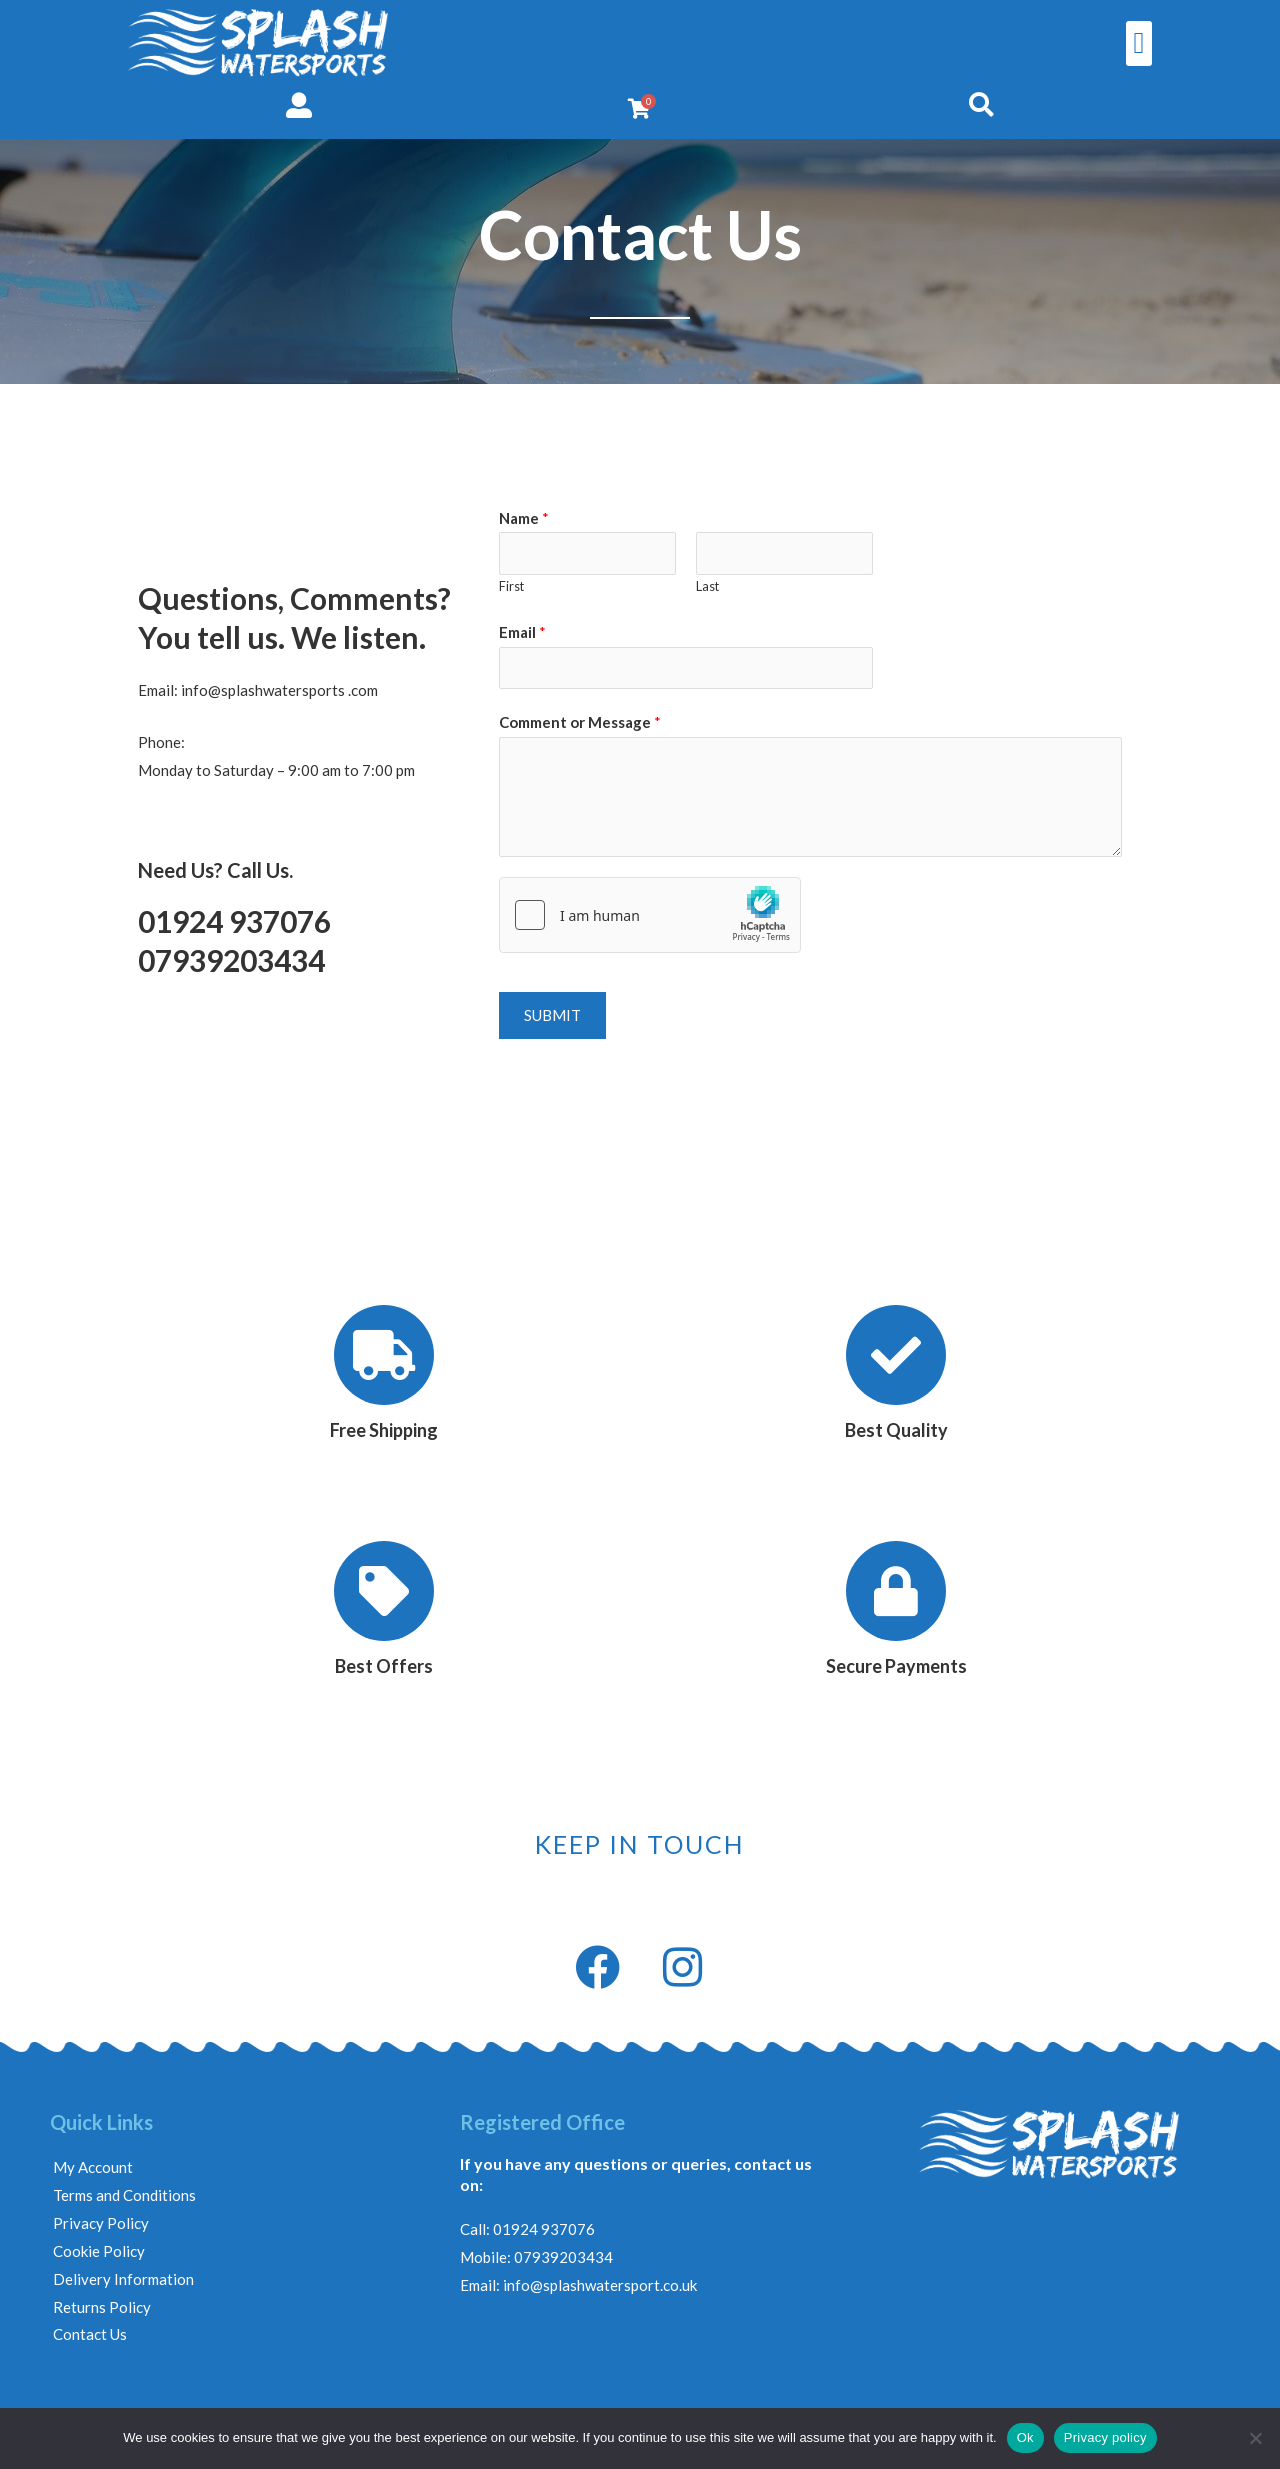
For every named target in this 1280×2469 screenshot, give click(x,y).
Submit (552, 1015)
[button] (1139, 43)
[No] (1255, 2438)
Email (522, 632)
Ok (1025, 2437)
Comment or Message (580, 722)
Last (707, 586)
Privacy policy (1105, 2437)
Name (524, 518)
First (511, 586)
